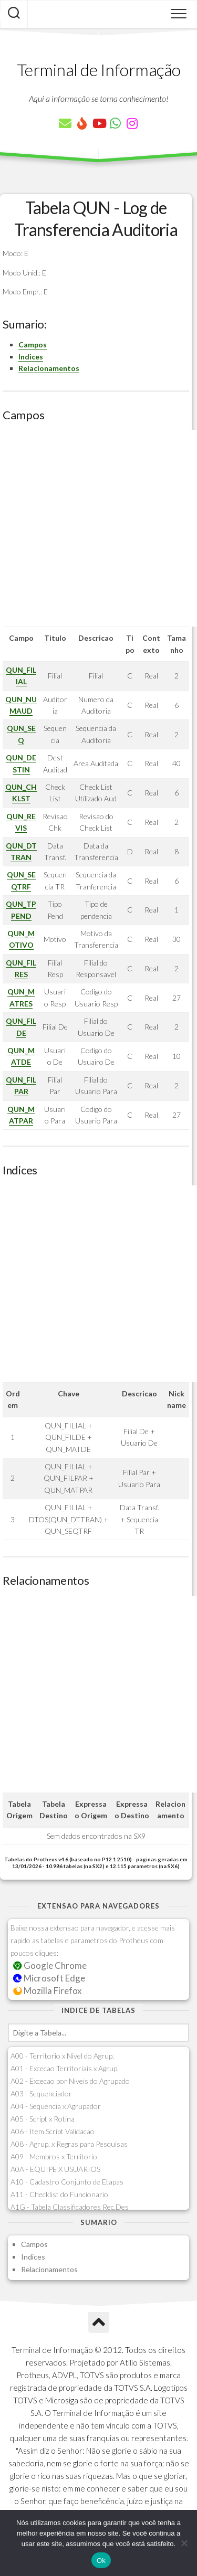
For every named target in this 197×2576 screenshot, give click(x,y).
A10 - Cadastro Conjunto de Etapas (67, 2181)
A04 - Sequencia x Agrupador (56, 2106)
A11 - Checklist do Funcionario (59, 2194)
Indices (30, 356)
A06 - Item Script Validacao (53, 2131)
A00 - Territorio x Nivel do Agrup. (62, 2055)
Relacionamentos (48, 368)
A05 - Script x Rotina (43, 2118)
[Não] (184, 2543)
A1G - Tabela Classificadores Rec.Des (70, 2206)
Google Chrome (50, 1965)
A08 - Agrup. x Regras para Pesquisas (69, 2143)
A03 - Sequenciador (41, 2093)
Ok (101, 2560)
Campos (32, 344)
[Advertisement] (98, 528)
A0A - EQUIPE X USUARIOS (55, 2169)
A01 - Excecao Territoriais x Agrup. (65, 2068)
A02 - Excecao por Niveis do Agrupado (70, 2080)
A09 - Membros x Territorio (54, 2156)
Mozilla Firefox (47, 1990)
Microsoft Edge (49, 1978)
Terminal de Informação (99, 69)
